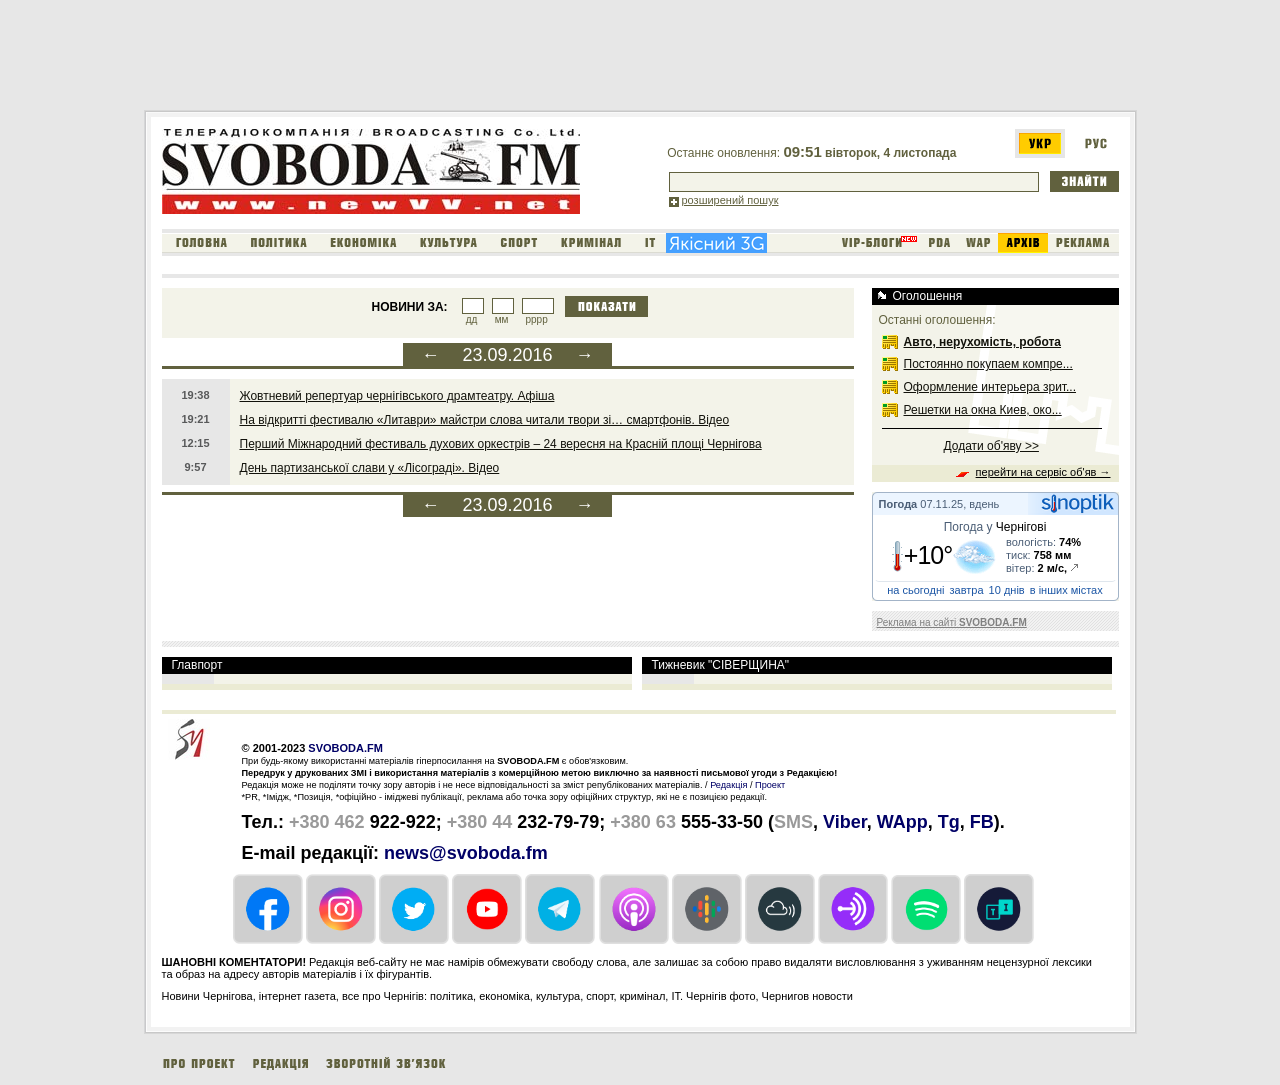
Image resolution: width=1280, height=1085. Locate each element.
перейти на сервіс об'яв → (1043, 472)
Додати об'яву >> (991, 446)
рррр (536, 319)
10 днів (1007, 590)
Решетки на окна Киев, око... (983, 410)
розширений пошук (730, 200)
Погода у (995, 527)
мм (502, 319)
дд (472, 319)
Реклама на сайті (952, 622)
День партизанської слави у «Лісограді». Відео (370, 468)
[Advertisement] (508, 59)
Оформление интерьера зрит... (990, 387)
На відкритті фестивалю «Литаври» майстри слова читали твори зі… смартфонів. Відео (485, 420)
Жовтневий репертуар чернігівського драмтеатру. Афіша (397, 396)
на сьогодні (915, 590)
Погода (898, 504)
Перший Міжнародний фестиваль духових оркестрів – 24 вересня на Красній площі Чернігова (501, 444)
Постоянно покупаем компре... (988, 364)
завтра (967, 590)
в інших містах (1066, 590)
